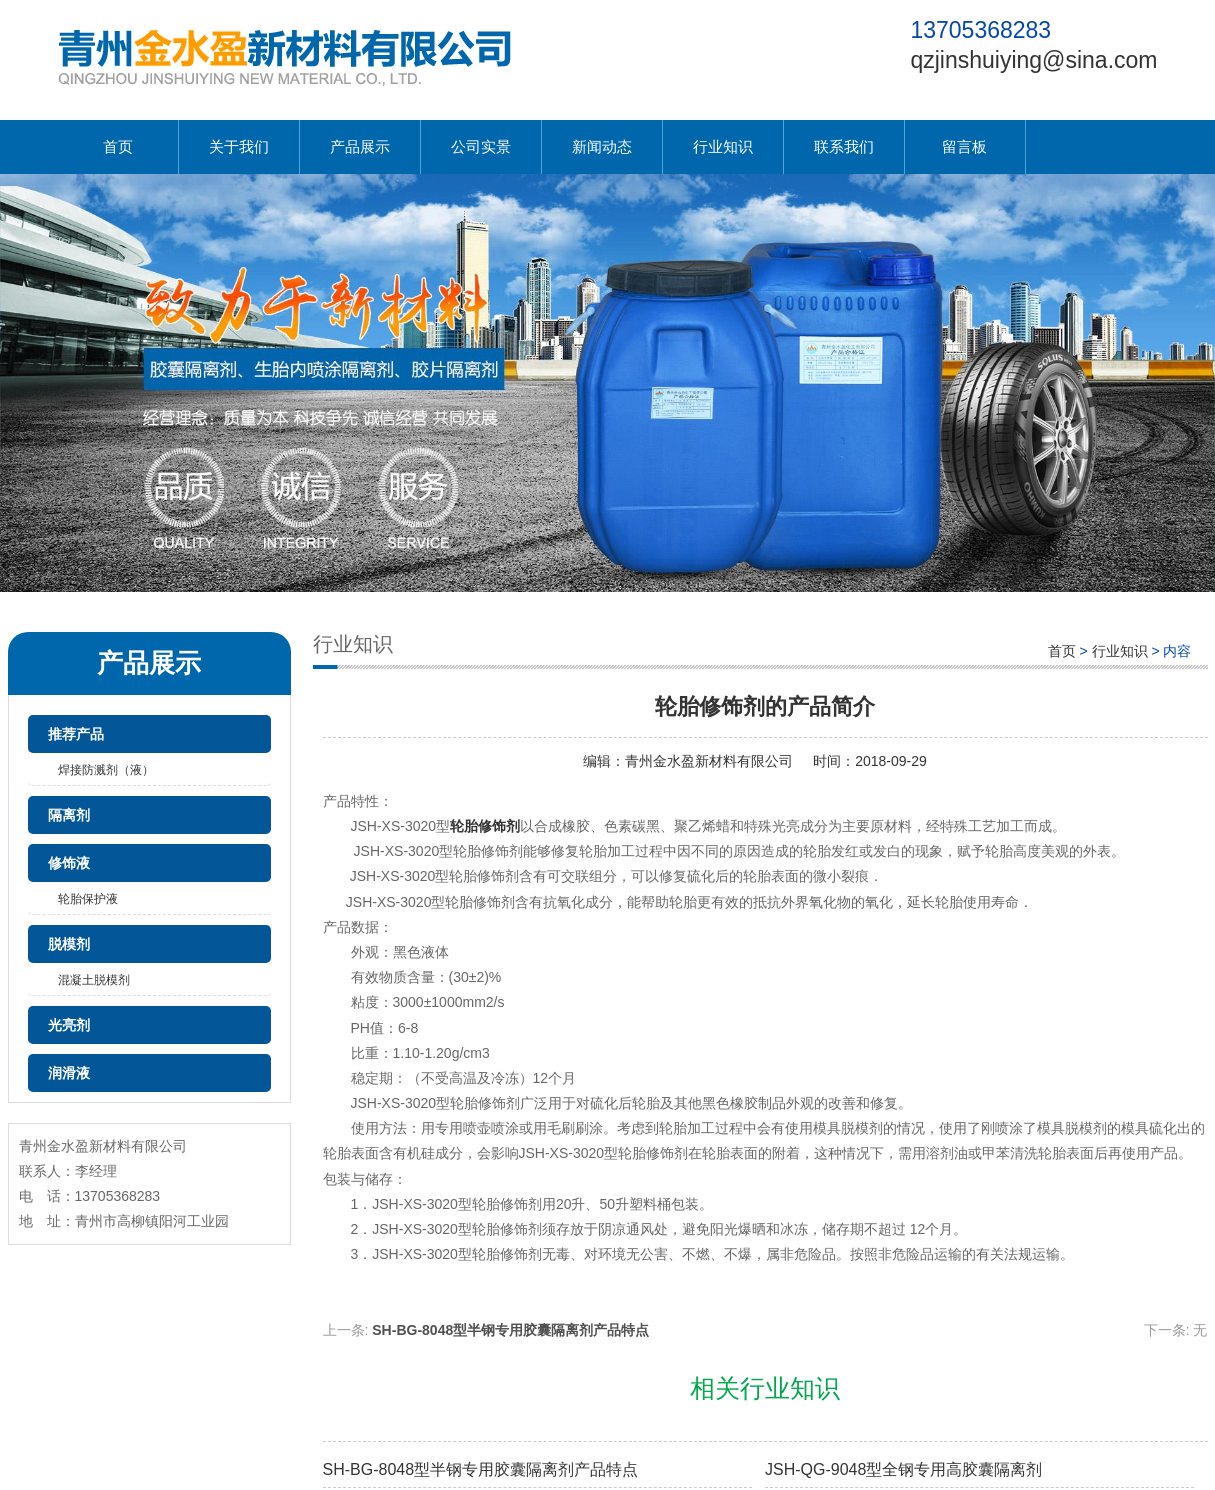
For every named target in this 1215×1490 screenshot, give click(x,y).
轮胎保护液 (88, 899)
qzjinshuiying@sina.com (1033, 60)
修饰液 (69, 863)
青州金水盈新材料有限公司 (709, 761)
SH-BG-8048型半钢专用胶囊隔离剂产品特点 (510, 1330)
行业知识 (723, 146)
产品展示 (360, 146)
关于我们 (239, 146)
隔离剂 (69, 815)
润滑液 (69, 1073)
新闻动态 (602, 146)
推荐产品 (76, 734)
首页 (118, 146)
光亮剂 (69, 1025)
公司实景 (481, 146)
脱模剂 (69, 944)
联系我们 (844, 146)
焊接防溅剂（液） (106, 770)
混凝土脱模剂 (94, 980)
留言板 (964, 146)
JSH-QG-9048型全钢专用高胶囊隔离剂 (903, 1469)
